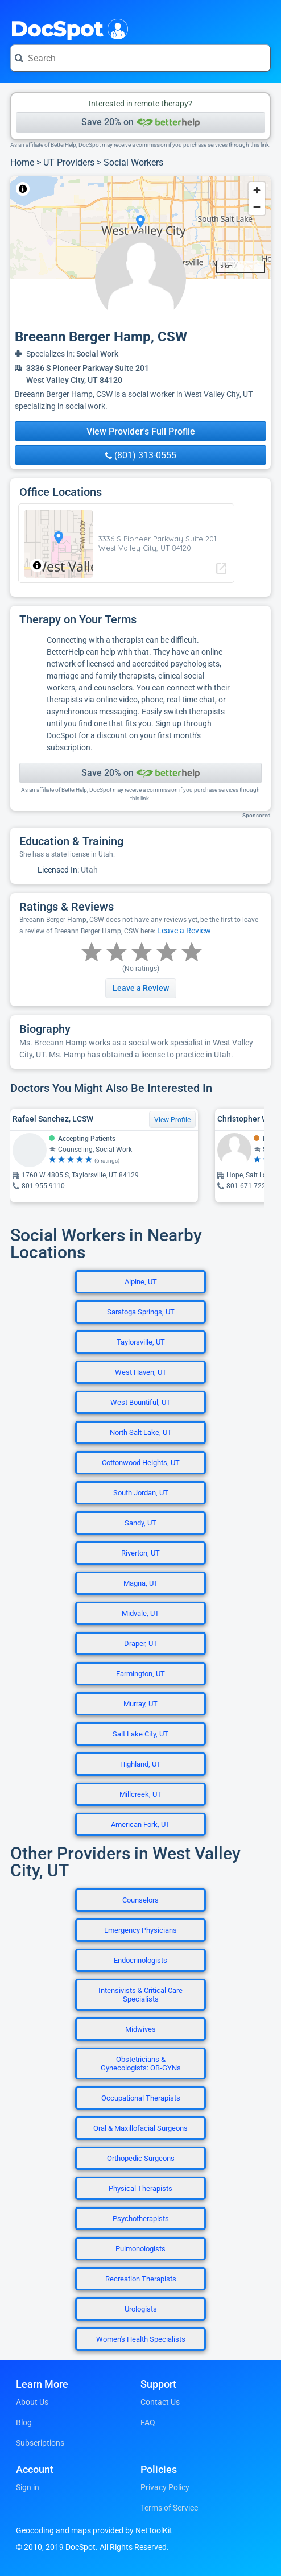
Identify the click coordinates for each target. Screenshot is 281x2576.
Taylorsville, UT (141, 1342)
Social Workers (133, 162)
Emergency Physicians (140, 1930)
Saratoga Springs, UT (141, 1312)
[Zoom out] (257, 207)
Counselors (140, 1900)
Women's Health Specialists (140, 2339)
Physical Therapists (140, 2188)
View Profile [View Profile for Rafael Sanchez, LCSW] (172, 1120)
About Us (32, 2402)
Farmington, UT (140, 1673)
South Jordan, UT (140, 1492)
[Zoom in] (257, 190)
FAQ (147, 2422)
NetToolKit (48, 189)
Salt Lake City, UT (140, 1734)
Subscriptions (40, 2442)
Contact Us (160, 2402)
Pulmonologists (140, 2248)
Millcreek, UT (140, 1794)
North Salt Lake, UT (141, 1432)
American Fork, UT (140, 1824)
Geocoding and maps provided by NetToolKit (94, 2530)
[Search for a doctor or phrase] (140, 58)
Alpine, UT (141, 1281)
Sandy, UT (140, 1523)
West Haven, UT (141, 1372)
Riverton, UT (140, 1553)
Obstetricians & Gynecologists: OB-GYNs (141, 2063)
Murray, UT (140, 1704)
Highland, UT (140, 1764)
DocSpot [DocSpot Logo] (66, 27)
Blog (24, 2422)
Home (22, 162)
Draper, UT (141, 1643)
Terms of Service (169, 2507)
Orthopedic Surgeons (141, 2158)
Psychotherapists (141, 2218)
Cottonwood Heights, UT (141, 1462)
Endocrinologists (140, 1960)
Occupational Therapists (140, 2098)
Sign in (27, 2487)
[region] (140, 227)
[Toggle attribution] (23, 189)
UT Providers (68, 162)
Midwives (140, 2029)
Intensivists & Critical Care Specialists (140, 1994)
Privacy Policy (164, 2487)
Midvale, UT (140, 1613)
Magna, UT (140, 1583)
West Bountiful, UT (140, 1402)
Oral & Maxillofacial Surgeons (140, 2128)
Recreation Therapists (140, 2279)
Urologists (141, 2309)
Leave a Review (184, 930)
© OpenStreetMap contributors (116, 189)
